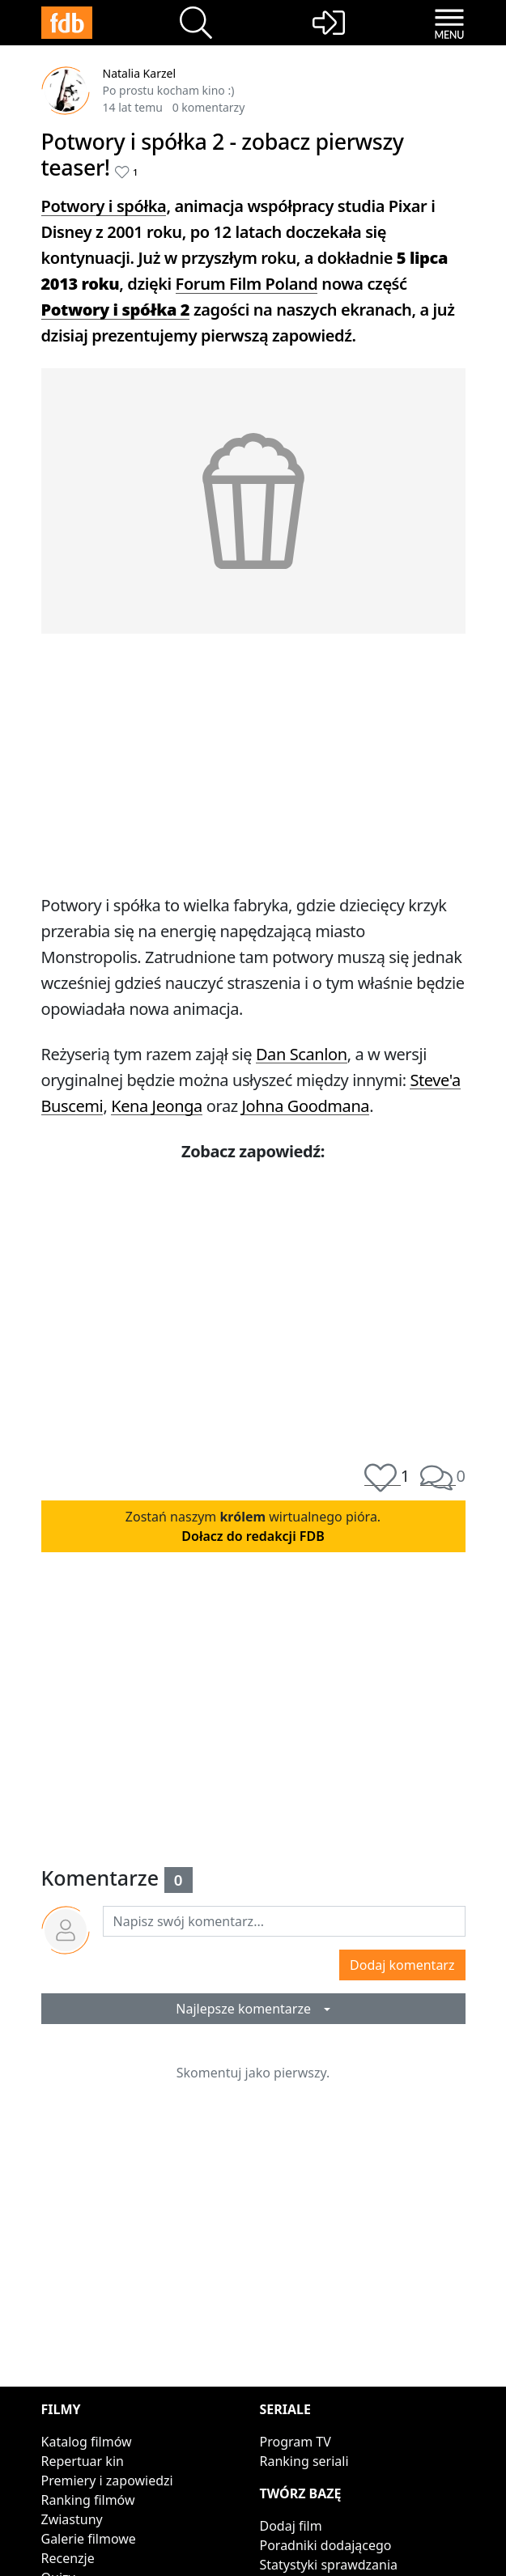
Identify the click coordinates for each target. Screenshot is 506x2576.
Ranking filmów (88, 2500)
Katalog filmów (86, 2442)
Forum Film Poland (247, 284)
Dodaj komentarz (402, 1965)
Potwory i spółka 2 (115, 309)
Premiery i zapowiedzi (107, 2480)
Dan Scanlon (301, 1054)
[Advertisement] (253, 760)
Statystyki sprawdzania (329, 2565)
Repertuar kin (82, 2461)
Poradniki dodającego (326, 2545)
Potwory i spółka (104, 206)
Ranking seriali (304, 2461)
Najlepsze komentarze (248, 2009)
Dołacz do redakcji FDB (252, 1536)
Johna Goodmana (306, 1106)
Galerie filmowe (88, 2539)
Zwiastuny (72, 2519)
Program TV (295, 2442)
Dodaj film (291, 2526)
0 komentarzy (208, 107)
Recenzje (68, 2558)
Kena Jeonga (156, 1106)
